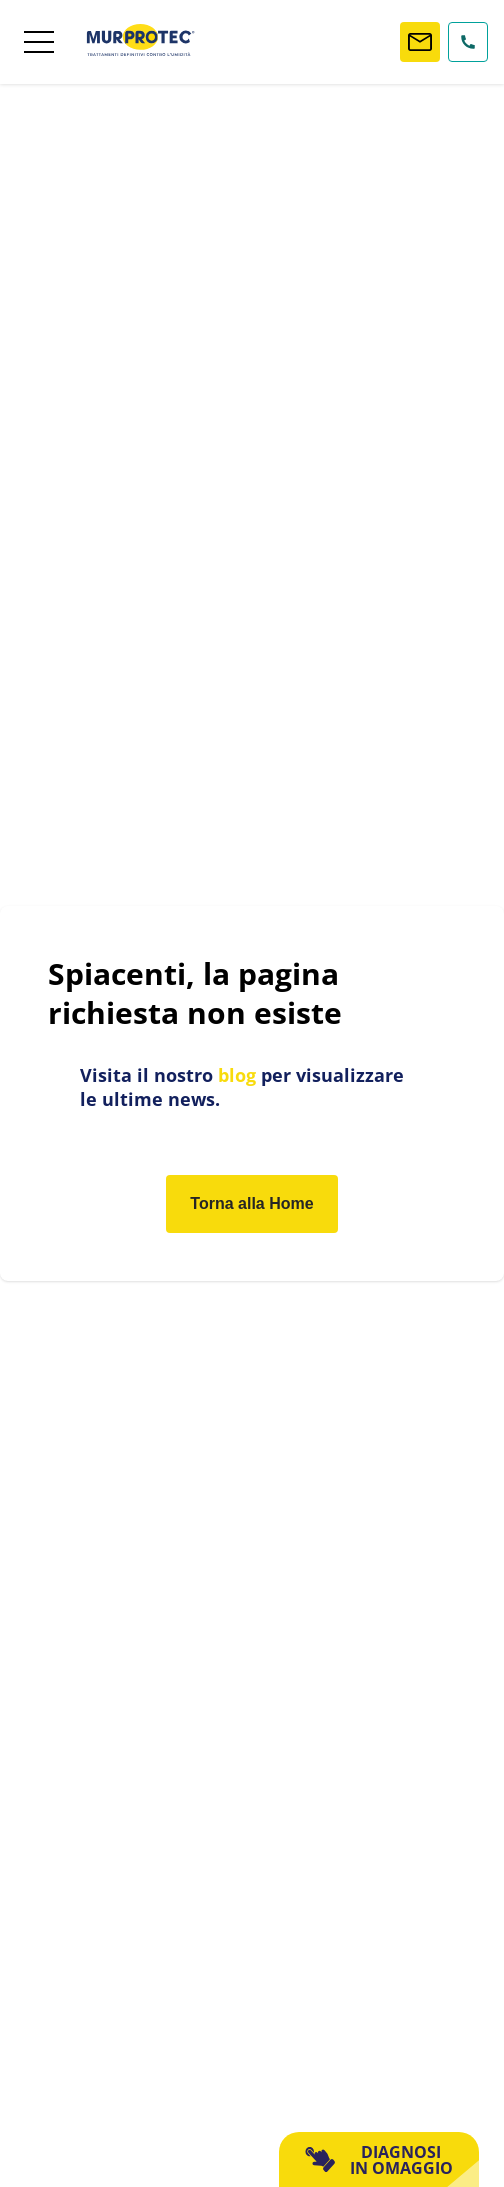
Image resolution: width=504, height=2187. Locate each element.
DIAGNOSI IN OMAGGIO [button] (378, 2160)
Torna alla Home (251, 1203)
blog (237, 1075)
